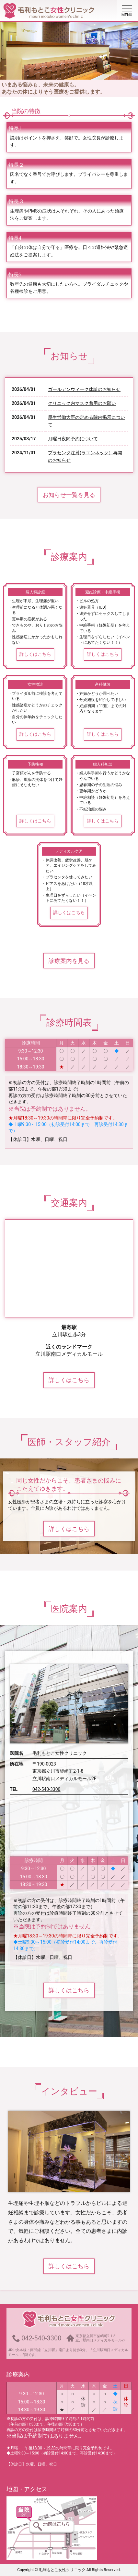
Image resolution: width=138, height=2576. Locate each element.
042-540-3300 (46, 1789)
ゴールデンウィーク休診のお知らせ (84, 389)
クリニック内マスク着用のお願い (82, 403)
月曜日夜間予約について (73, 438)
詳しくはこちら (35, 654)
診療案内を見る (69, 960)
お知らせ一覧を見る (69, 494)
